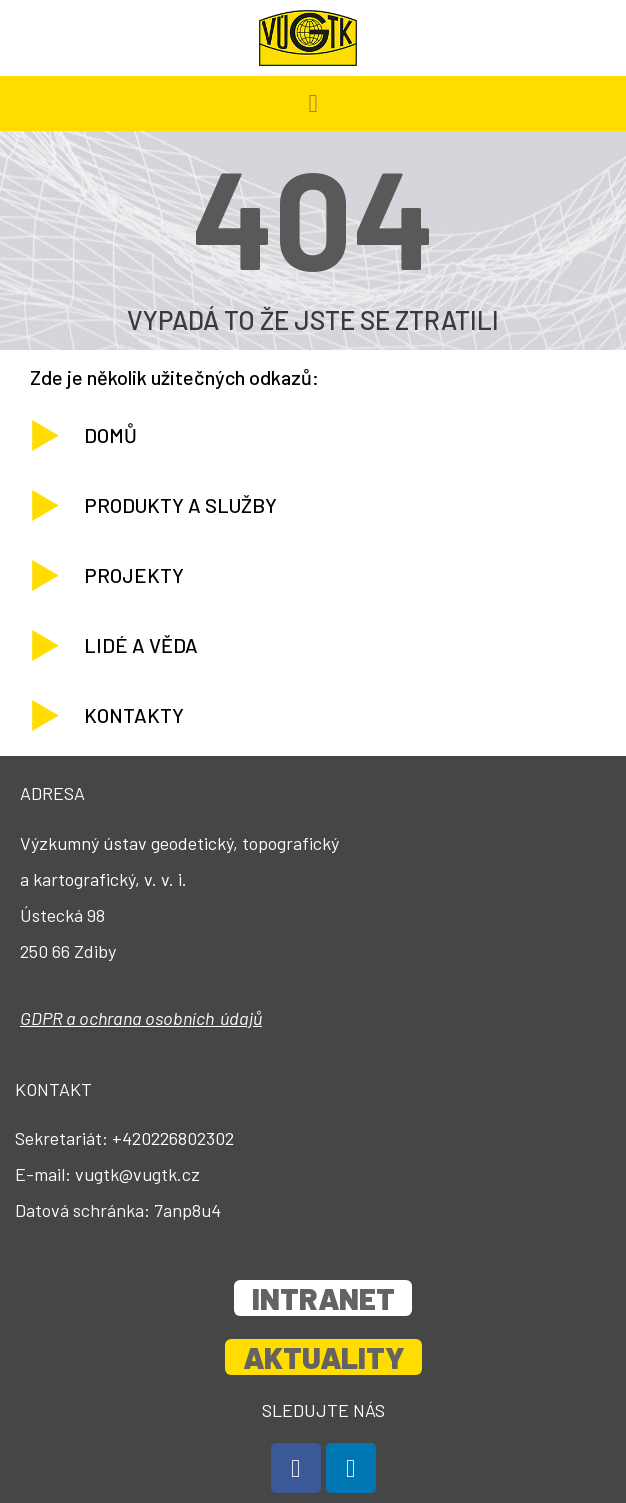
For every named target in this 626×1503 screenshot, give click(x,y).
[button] (313, 104)
